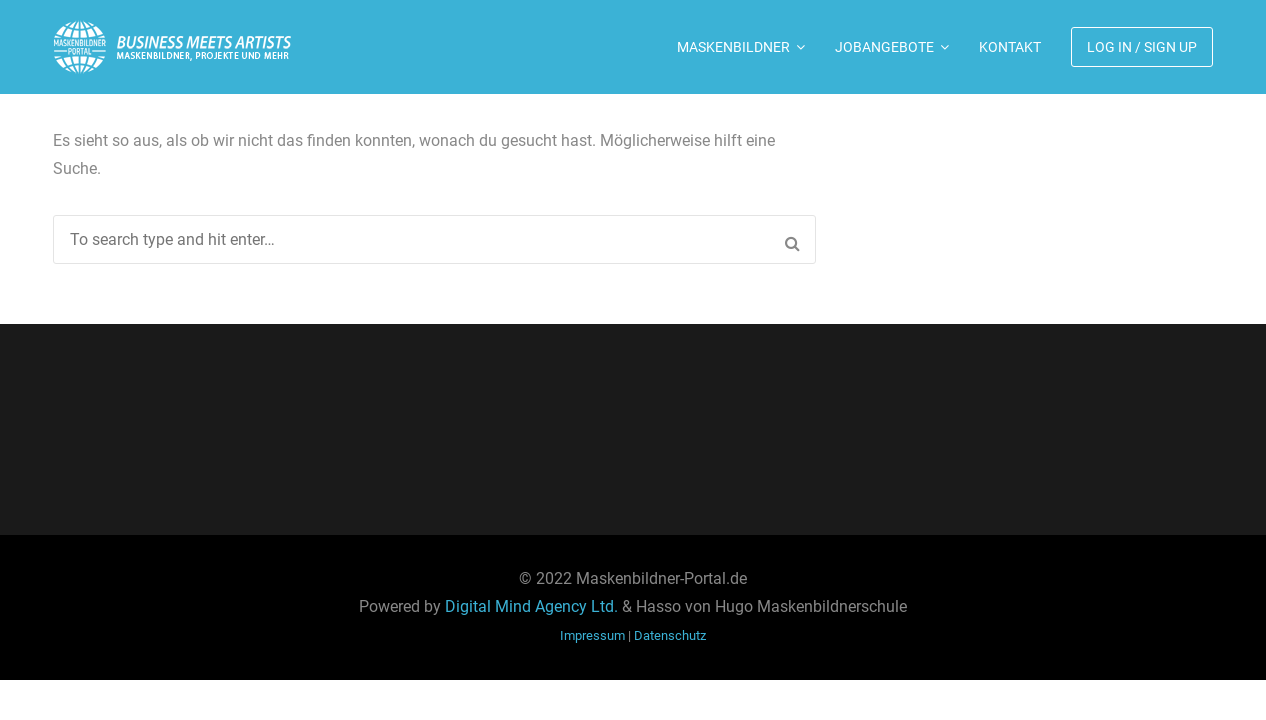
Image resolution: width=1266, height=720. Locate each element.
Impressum (592, 635)
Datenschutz (670, 635)
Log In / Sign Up (1142, 47)
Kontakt (1010, 47)
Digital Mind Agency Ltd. (531, 606)
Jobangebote (884, 47)
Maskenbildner (733, 47)
